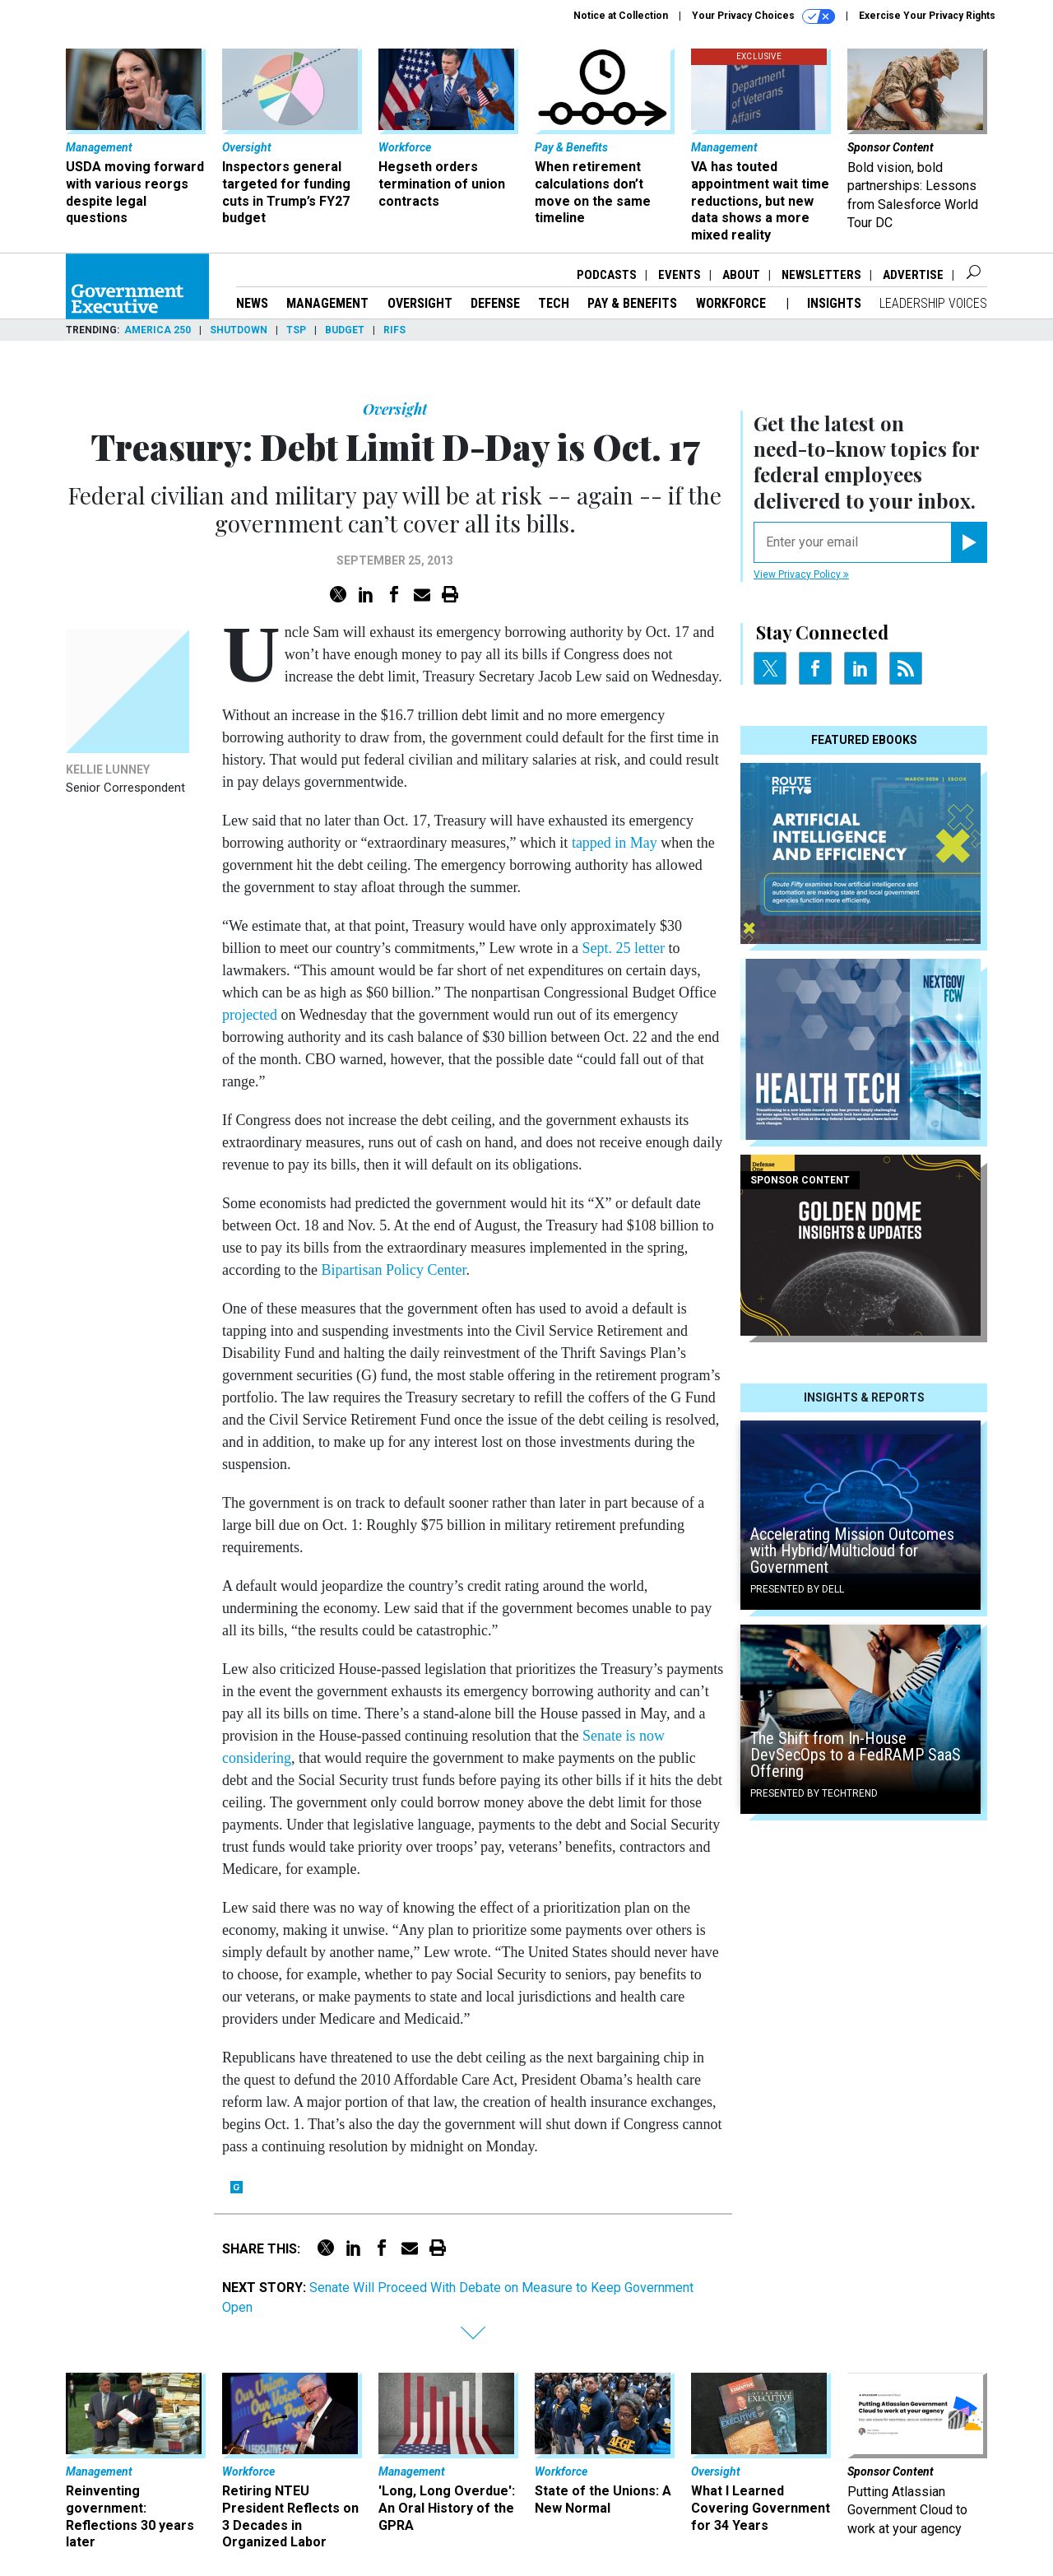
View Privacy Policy (801, 574)
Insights (834, 303)
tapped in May (614, 843)
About (741, 274)
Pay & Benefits (632, 303)
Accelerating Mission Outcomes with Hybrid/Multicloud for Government (852, 1550)
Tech (553, 303)
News (252, 303)
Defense (495, 303)
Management (327, 303)
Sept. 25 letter (623, 948)
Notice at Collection (620, 15)
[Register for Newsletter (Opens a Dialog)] (968, 542)
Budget (344, 330)
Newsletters (821, 274)
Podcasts (607, 274)
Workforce (732, 303)
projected (249, 1015)
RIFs (394, 330)
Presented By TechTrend (814, 1793)
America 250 (157, 330)
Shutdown (238, 330)
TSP (296, 330)
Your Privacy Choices (763, 16)
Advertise (913, 274)
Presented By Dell (797, 1589)
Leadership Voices (933, 303)
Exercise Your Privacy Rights (927, 15)
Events (679, 274)
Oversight (419, 303)
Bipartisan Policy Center (393, 1270)
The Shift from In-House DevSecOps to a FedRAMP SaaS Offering (855, 1754)
